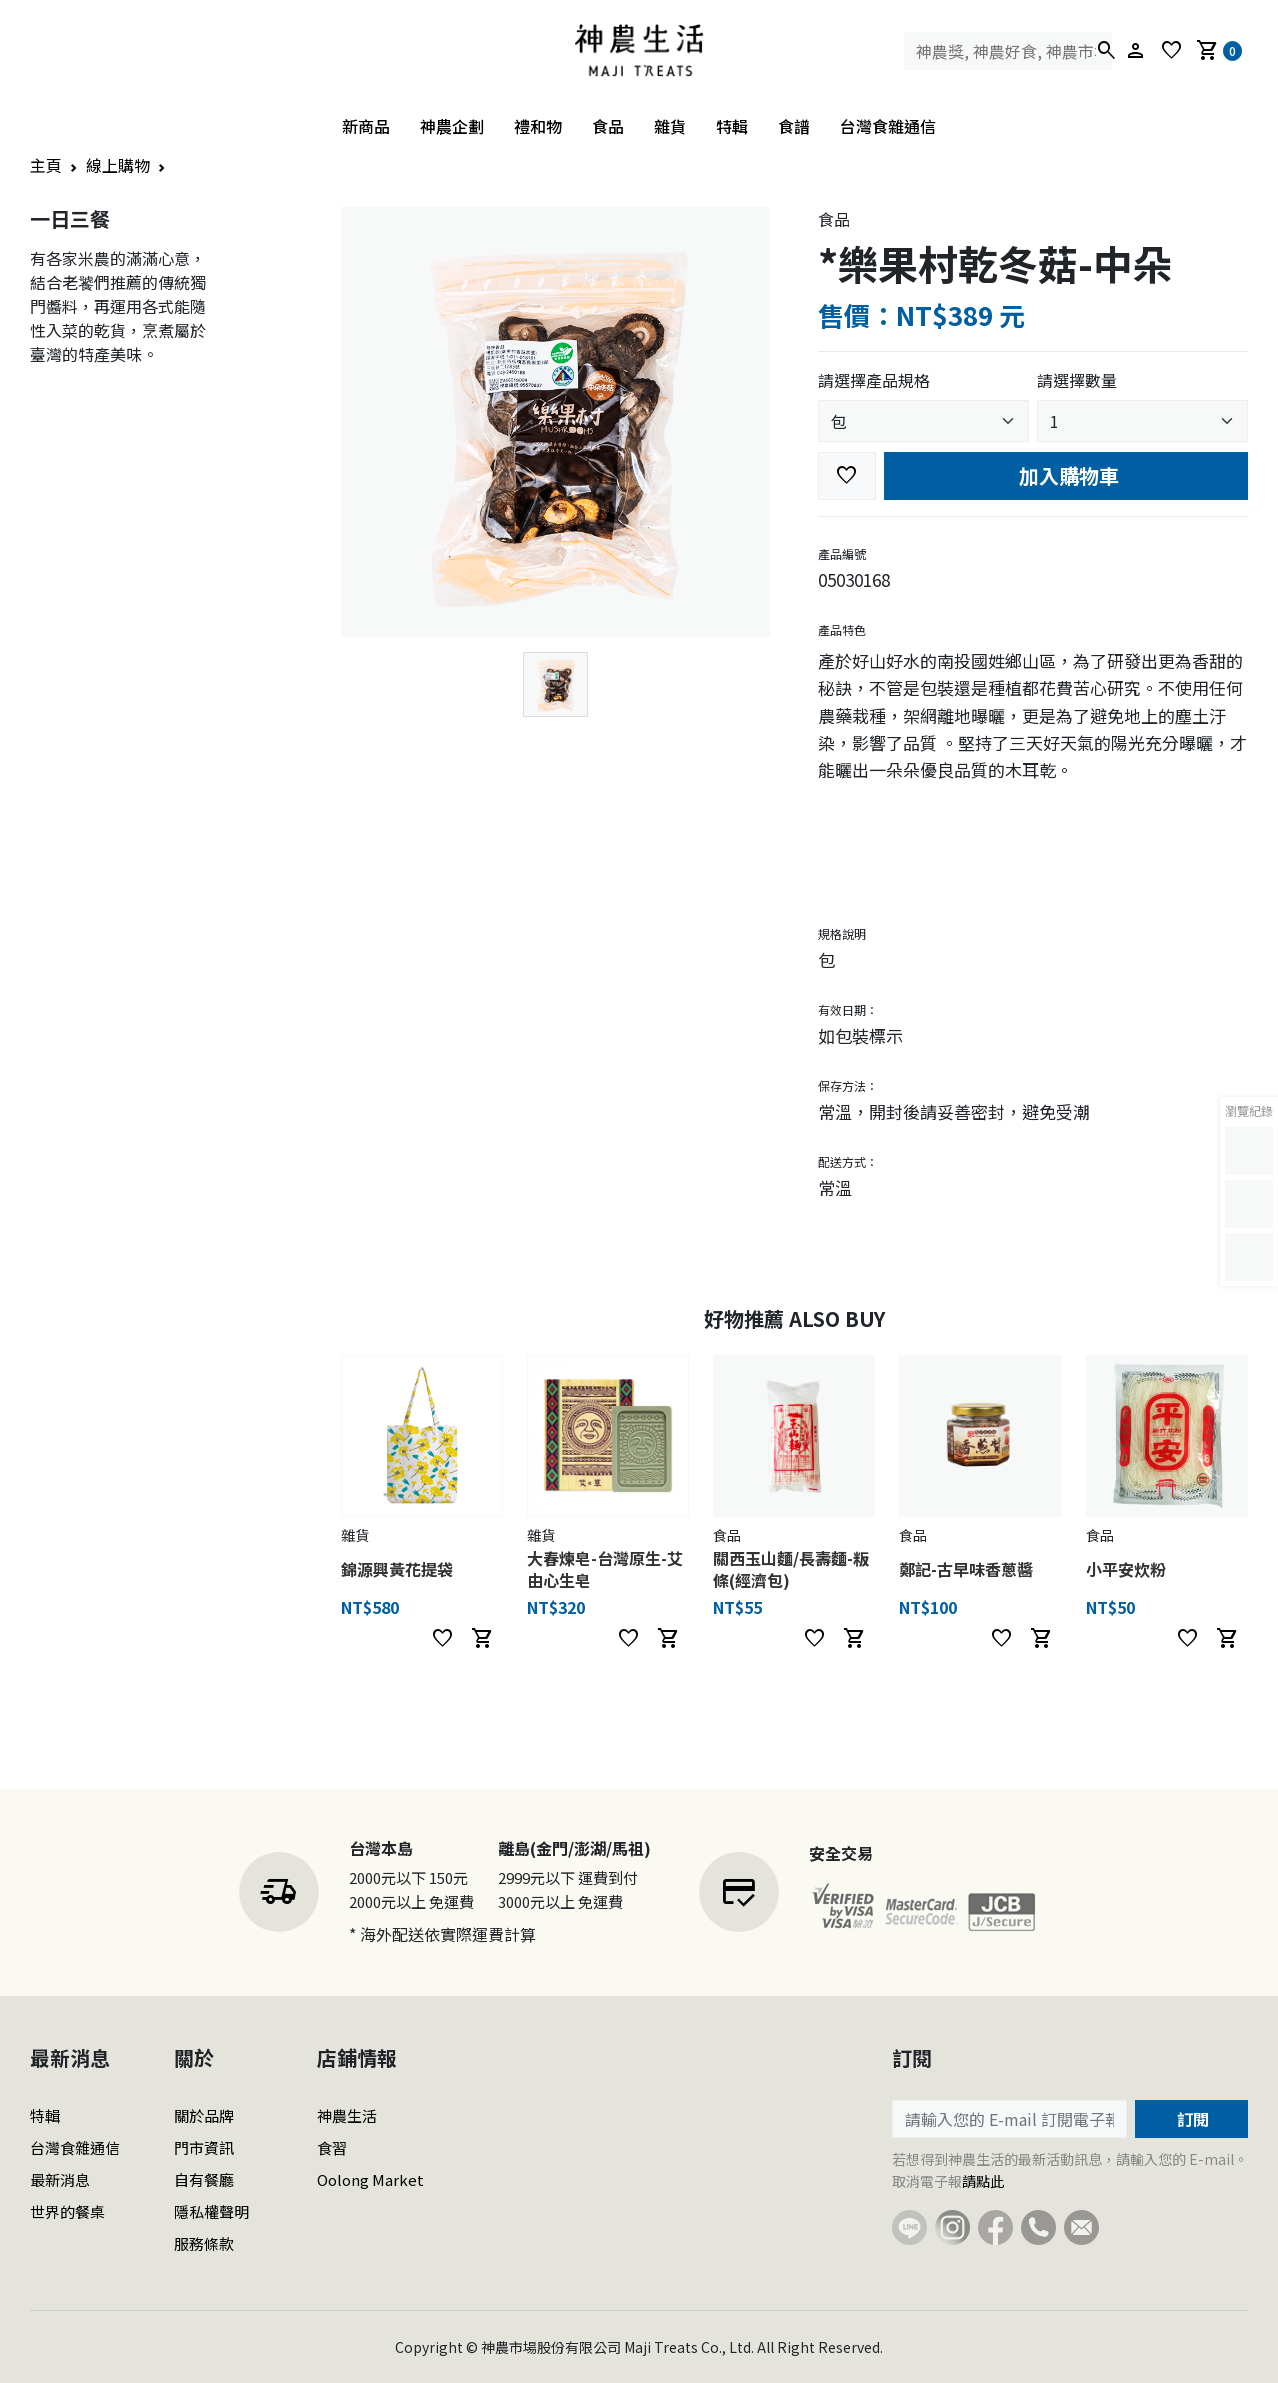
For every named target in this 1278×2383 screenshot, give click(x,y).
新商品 (366, 126)
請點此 (983, 2181)
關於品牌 (204, 2115)
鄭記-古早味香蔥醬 (966, 1569)
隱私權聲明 (211, 2211)
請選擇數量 (1077, 380)
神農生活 (347, 2115)
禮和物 (538, 126)
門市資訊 (204, 2147)
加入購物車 (1066, 475)
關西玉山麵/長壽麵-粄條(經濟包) (791, 1569)
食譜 (794, 126)
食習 (332, 2147)
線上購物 (118, 165)
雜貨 (670, 126)
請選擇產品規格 (874, 380)
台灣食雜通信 (888, 126)
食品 (608, 126)
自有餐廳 (204, 2179)
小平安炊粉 (1126, 1569)
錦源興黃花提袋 (397, 1569)
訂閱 (1191, 2119)
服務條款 (204, 2243)
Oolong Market (370, 2179)
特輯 (732, 126)
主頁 (46, 165)
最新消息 (60, 2179)
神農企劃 (452, 126)
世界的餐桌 (67, 2211)
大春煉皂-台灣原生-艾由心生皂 (605, 1569)
